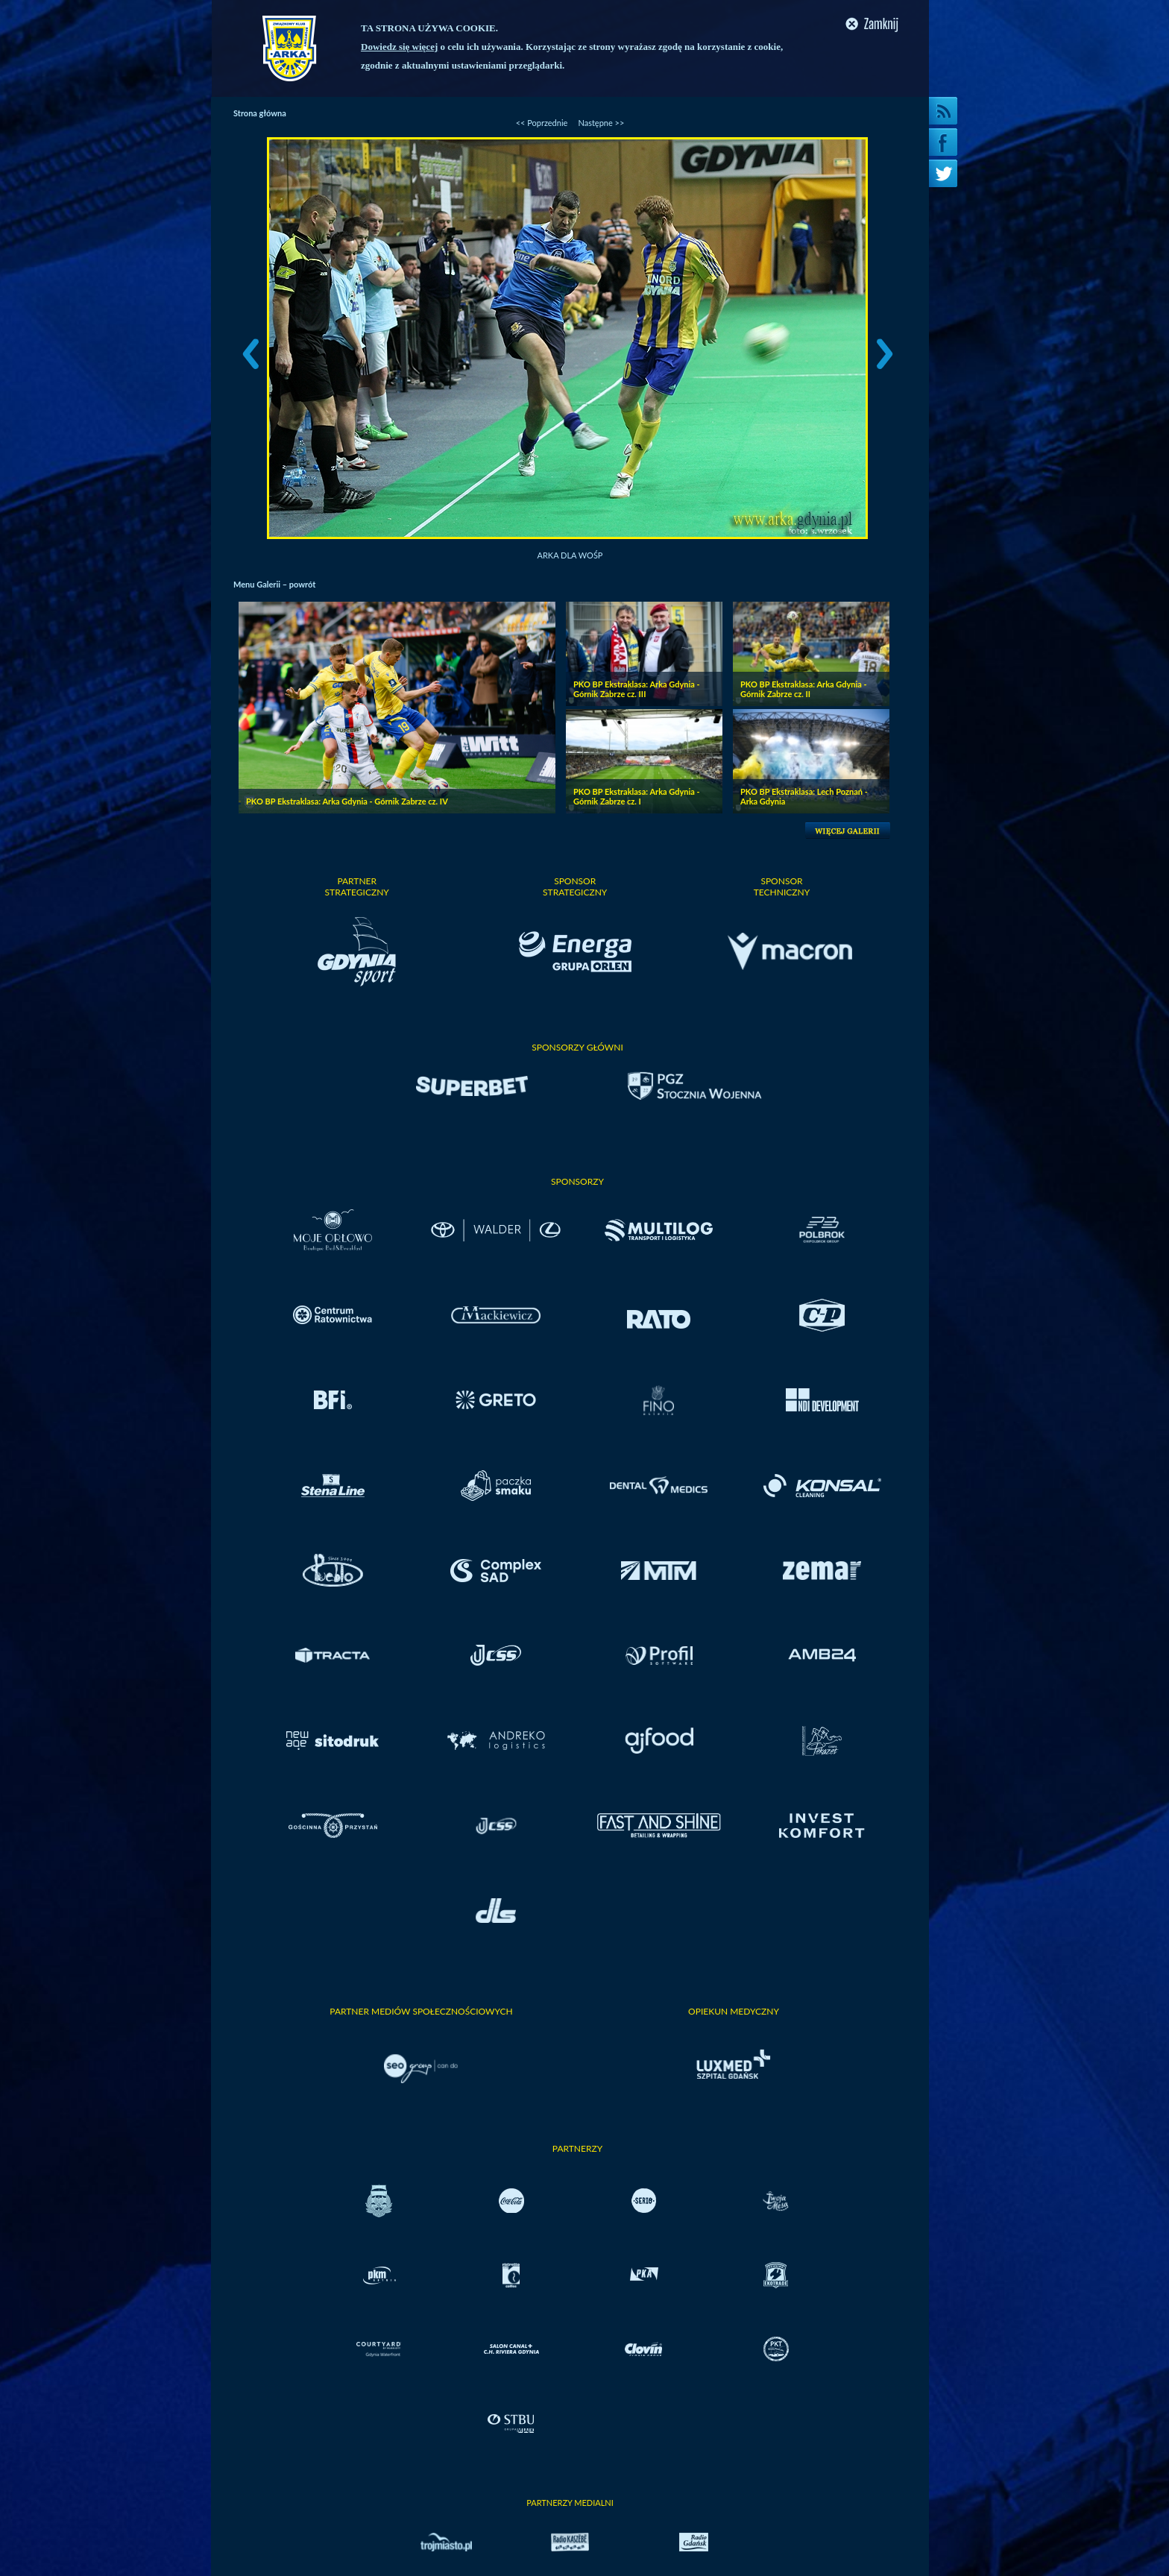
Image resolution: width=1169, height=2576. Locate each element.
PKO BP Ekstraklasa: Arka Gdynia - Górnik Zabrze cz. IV (347, 801)
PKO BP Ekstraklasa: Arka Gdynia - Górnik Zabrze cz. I (636, 796)
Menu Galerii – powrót (274, 584)
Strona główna (259, 113)
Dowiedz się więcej (399, 46)
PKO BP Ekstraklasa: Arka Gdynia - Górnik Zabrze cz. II (803, 689)
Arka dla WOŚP (570, 555)
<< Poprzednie (542, 122)
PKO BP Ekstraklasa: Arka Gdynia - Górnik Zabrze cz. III (636, 689)
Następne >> (601, 122)
